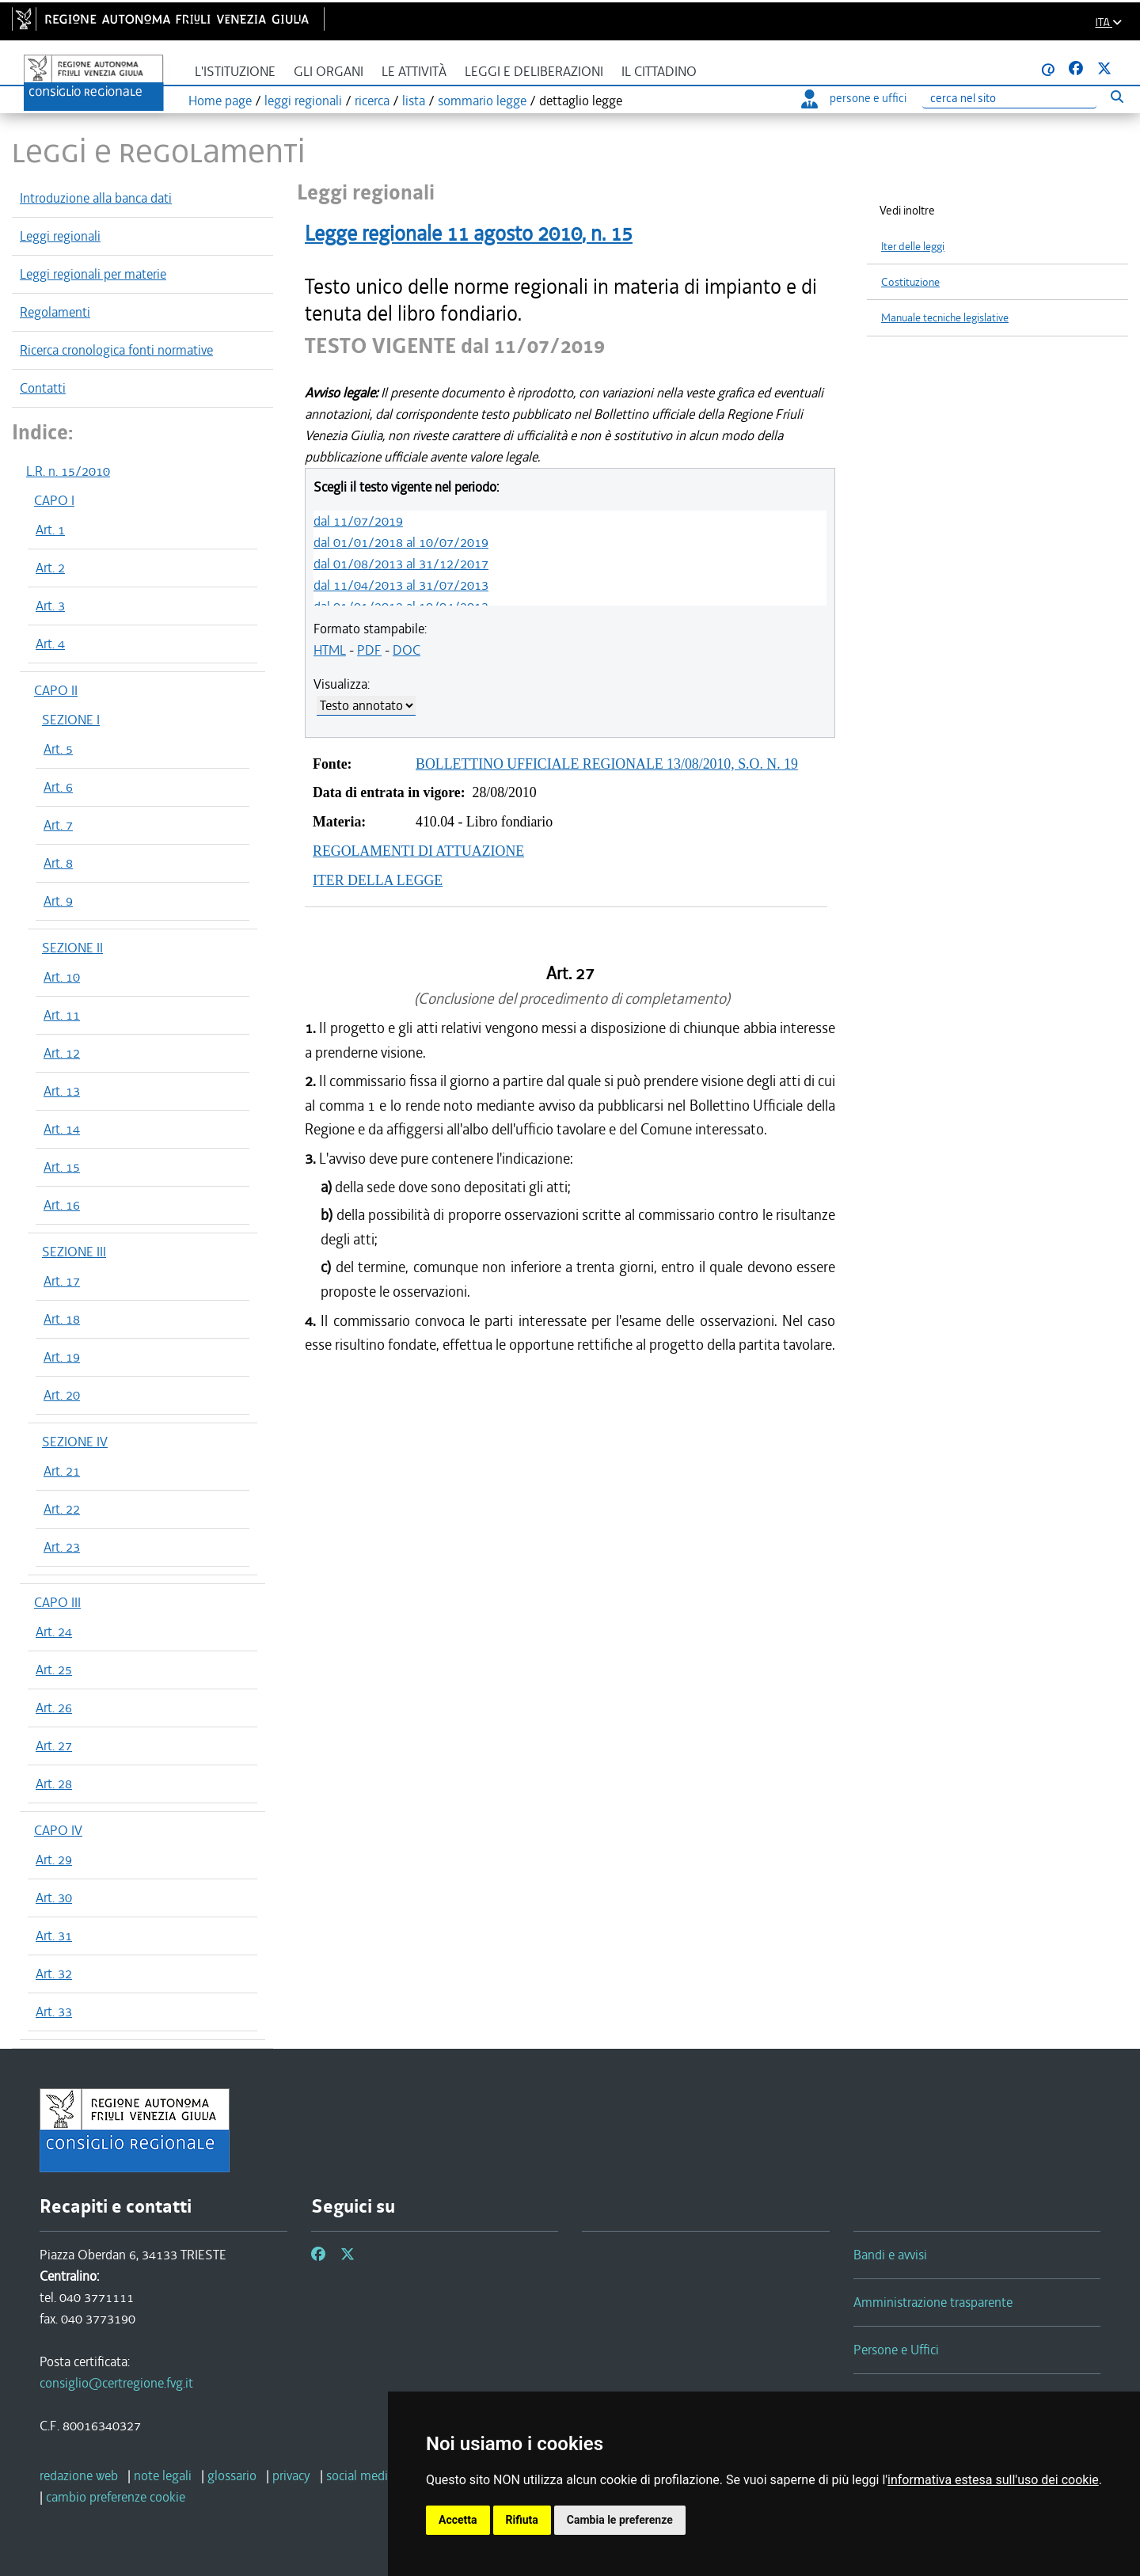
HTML (330, 650)
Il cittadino (659, 71)
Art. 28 (54, 1783)
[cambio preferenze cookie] (115, 2497)
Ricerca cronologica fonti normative (116, 350)
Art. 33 (54, 2011)
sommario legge (482, 100)
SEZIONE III (74, 1251)
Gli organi (328, 71)
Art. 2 (50, 567)
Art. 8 (58, 863)
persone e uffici (853, 98)
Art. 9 (58, 901)
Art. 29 (54, 1859)
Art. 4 (50, 643)
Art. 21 (62, 1471)
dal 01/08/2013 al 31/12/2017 (401, 563)
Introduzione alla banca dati (96, 198)
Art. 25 (54, 1669)
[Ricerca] (1009, 98)
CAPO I (54, 500)
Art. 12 (62, 1053)
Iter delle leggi (912, 246)
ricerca (372, 100)
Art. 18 (62, 1319)
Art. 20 (62, 1395)
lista (413, 100)
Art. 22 (62, 1509)
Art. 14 (62, 1129)
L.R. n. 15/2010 (68, 471)
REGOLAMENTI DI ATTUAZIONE (418, 851)
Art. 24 (54, 1631)
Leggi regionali (60, 236)
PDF (369, 650)
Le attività (414, 71)
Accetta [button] (458, 2519)
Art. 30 (54, 1897)
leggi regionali (303, 100)
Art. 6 (58, 787)
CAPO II (56, 690)
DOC (406, 650)
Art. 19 (62, 1357)
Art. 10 (62, 977)
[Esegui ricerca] (1116, 96)
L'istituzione (235, 71)
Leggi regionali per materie (93, 274)
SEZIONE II (72, 947)
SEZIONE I (71, 719)
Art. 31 (54, 1935)
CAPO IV (58, 1830)
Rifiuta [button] (522, 2519)
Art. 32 (54, 1973)
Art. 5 (58, 749)
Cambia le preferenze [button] (620, 2519)
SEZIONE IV (75, 1441)
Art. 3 (50, 605)
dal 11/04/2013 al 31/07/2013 (401, 585)
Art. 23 (62, 1547)
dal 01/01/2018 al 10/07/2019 (401, 542)
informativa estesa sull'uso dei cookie (993, 2479)
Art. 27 (54, 1745)
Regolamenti (55, 312)
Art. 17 (62, 1281)
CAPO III (57, 1602)
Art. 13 (62, 1091)
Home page (220, 100)
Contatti (43, 388)
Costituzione (910, 282)
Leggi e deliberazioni (534, 71)
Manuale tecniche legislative (945, 317)
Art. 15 (62, 1167)
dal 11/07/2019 (358, 521)
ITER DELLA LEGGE (378, 880)
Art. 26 (54, 1707)
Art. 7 (58, 825)
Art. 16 (62, 1205)
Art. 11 (62, 1015)
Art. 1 (50, 529)
